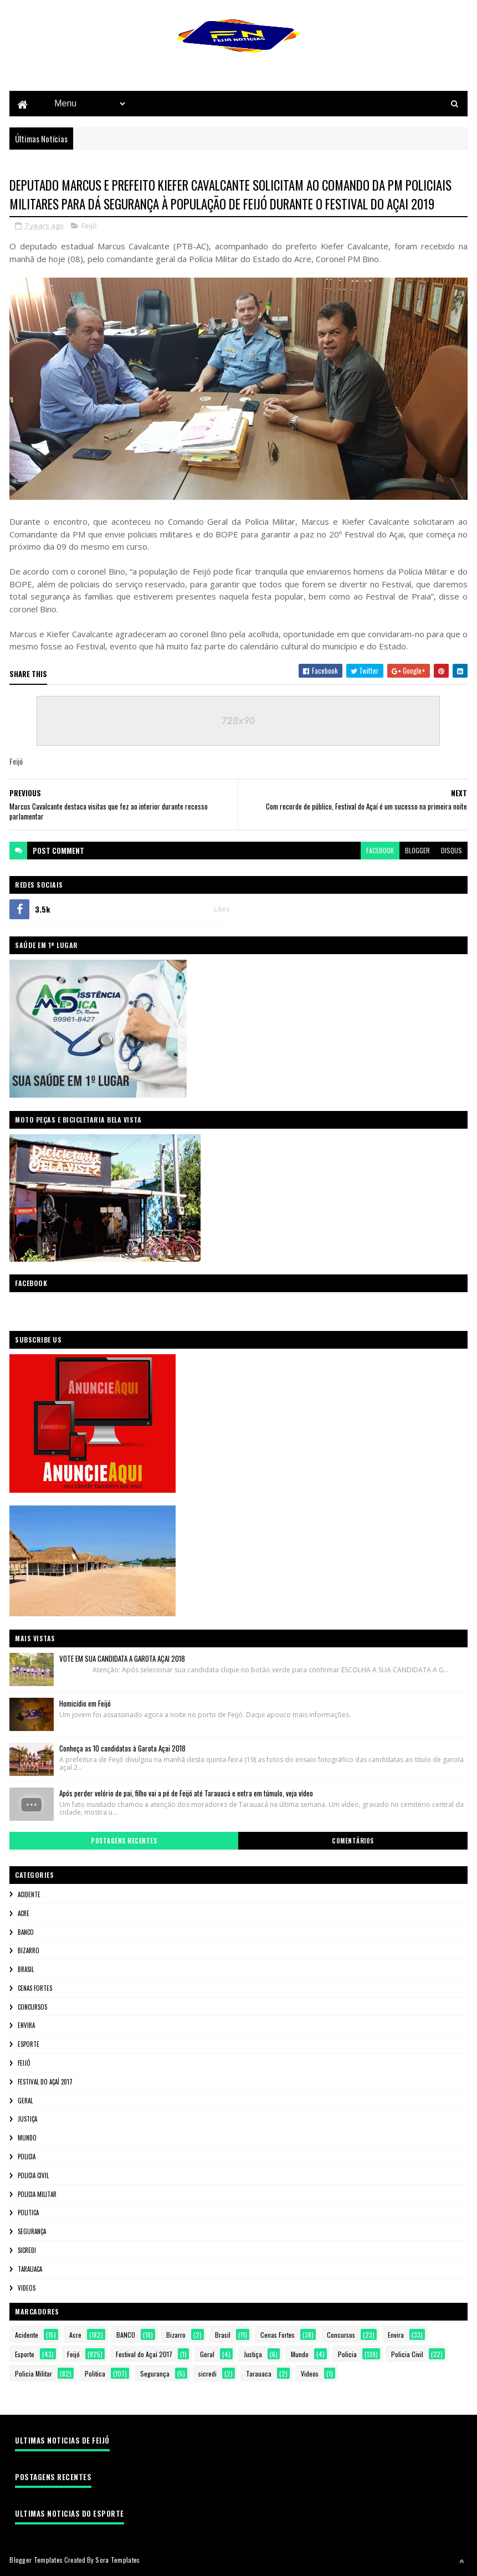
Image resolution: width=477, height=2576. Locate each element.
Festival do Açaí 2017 (45, 2082)
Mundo (27, 2138)
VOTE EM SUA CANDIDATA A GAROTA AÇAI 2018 (122, 1659)
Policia (26, 2157)
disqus (451, 851)
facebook (380, 851)
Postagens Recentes (124, 1841)
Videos (26, 2288)
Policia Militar (37, 2194)
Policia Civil (33, 2176)
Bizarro (28, 1951)
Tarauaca (30, 2269)
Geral (25, 2101)
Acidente (29, 1895)
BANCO (26, 1932)
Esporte (28, 2045)
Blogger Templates (36, 2560)
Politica (28, 2213)
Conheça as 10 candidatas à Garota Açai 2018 (122, 1748)
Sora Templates (117, 2560)
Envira (26, 2026)
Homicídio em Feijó (85, 1703)
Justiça (27, 2120)
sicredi (27, 2250)
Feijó (89, 227)
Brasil (26, 1969)
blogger (417, 851)
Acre (23, 1913)
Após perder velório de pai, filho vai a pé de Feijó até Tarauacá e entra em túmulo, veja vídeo (186, 1793)
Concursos (32, 2007)
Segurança (32, 2232)
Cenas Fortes (35, 1988)
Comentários (353, 1841)
